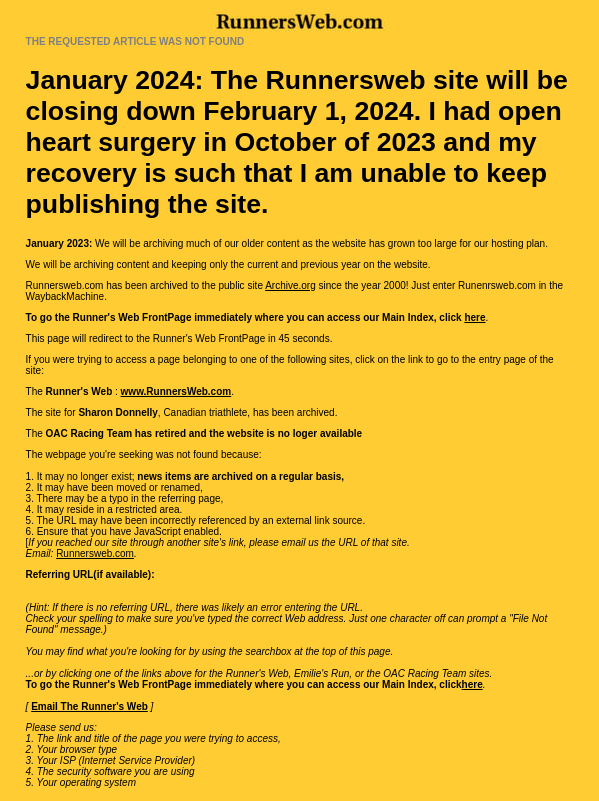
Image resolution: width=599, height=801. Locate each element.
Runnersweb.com (95, 553)
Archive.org (290, 285)
